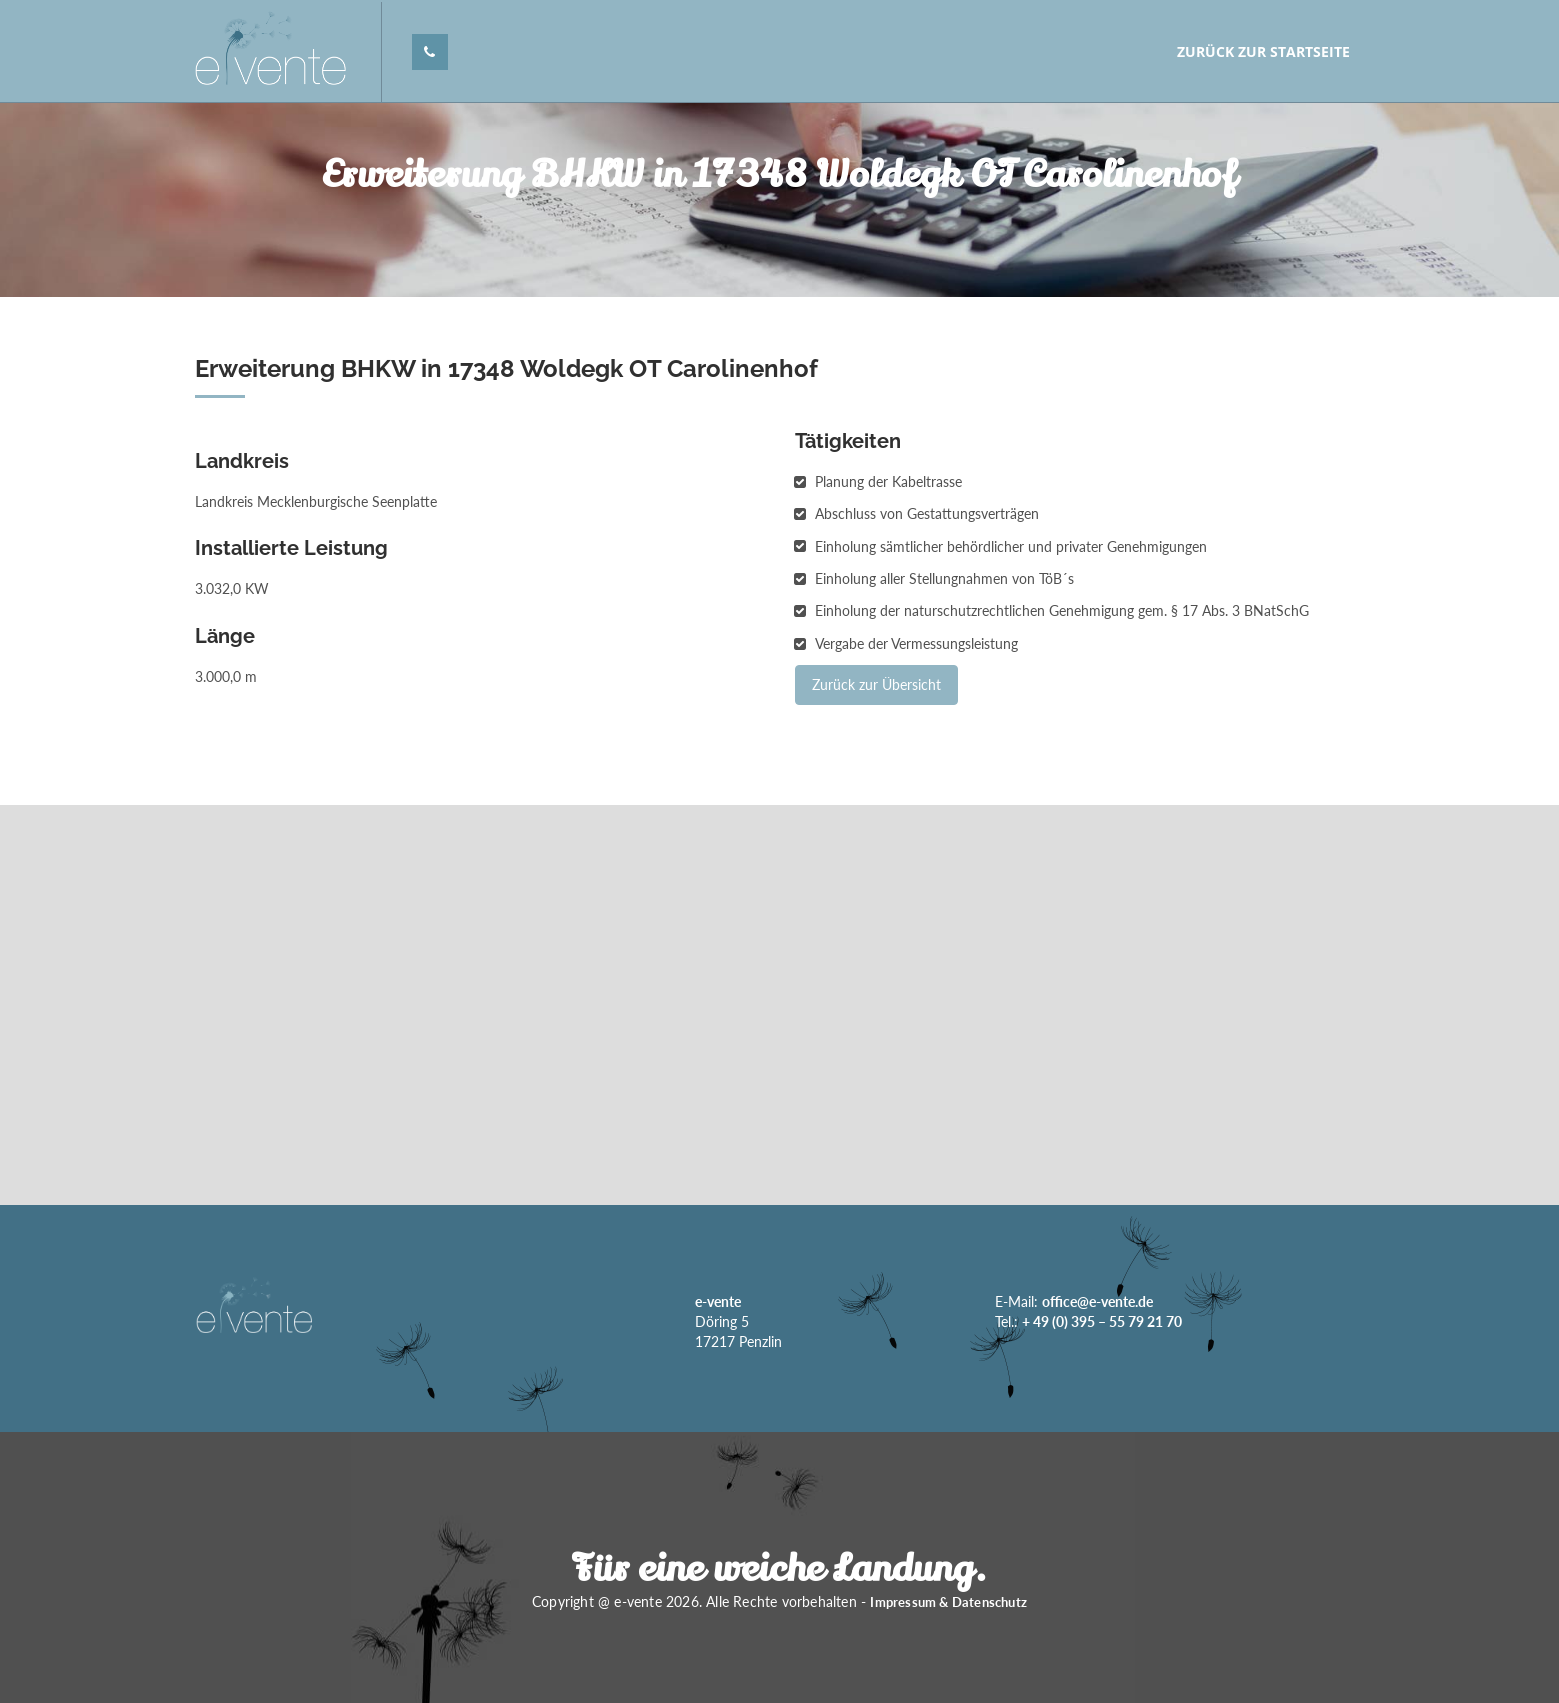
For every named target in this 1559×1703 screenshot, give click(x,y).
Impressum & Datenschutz (948, 1602)
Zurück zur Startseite (1263, 51)
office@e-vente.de (1097, 1301)
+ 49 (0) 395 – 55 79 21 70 (1102, 1321)
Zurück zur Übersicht (876, 684)
